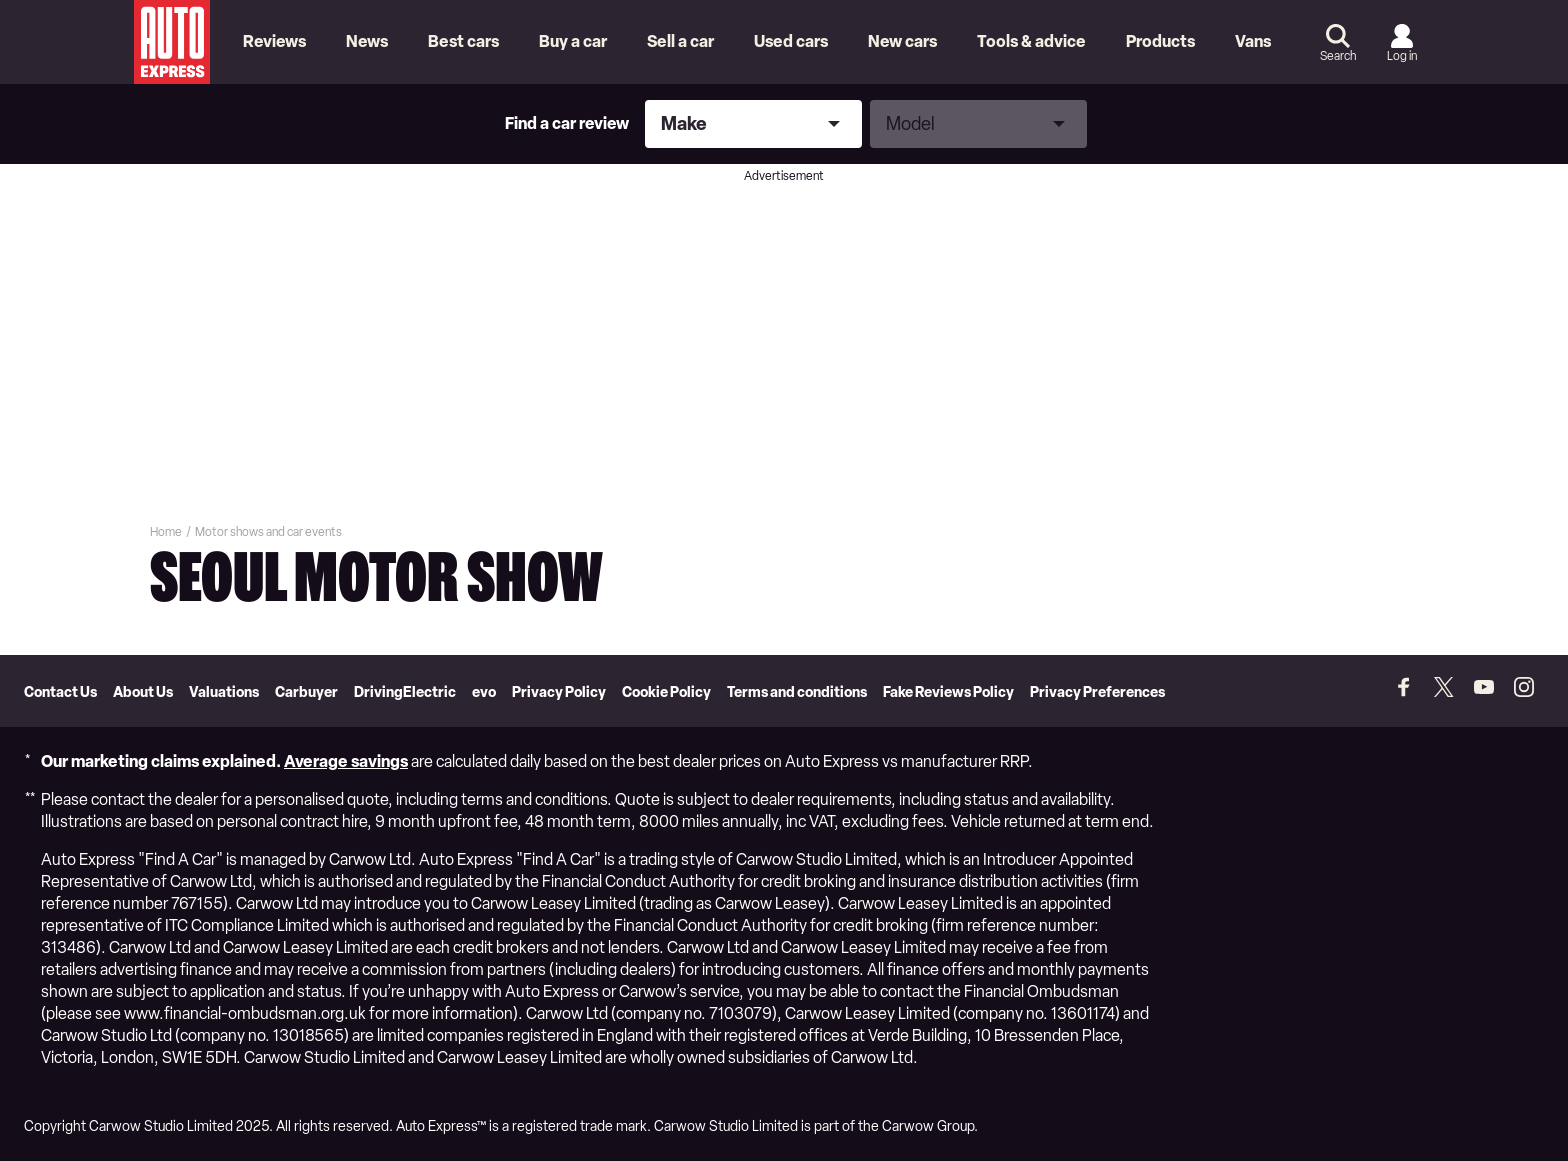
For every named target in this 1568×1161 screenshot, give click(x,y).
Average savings (346, 761)
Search (1338, 56)
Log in (1402, 56)
